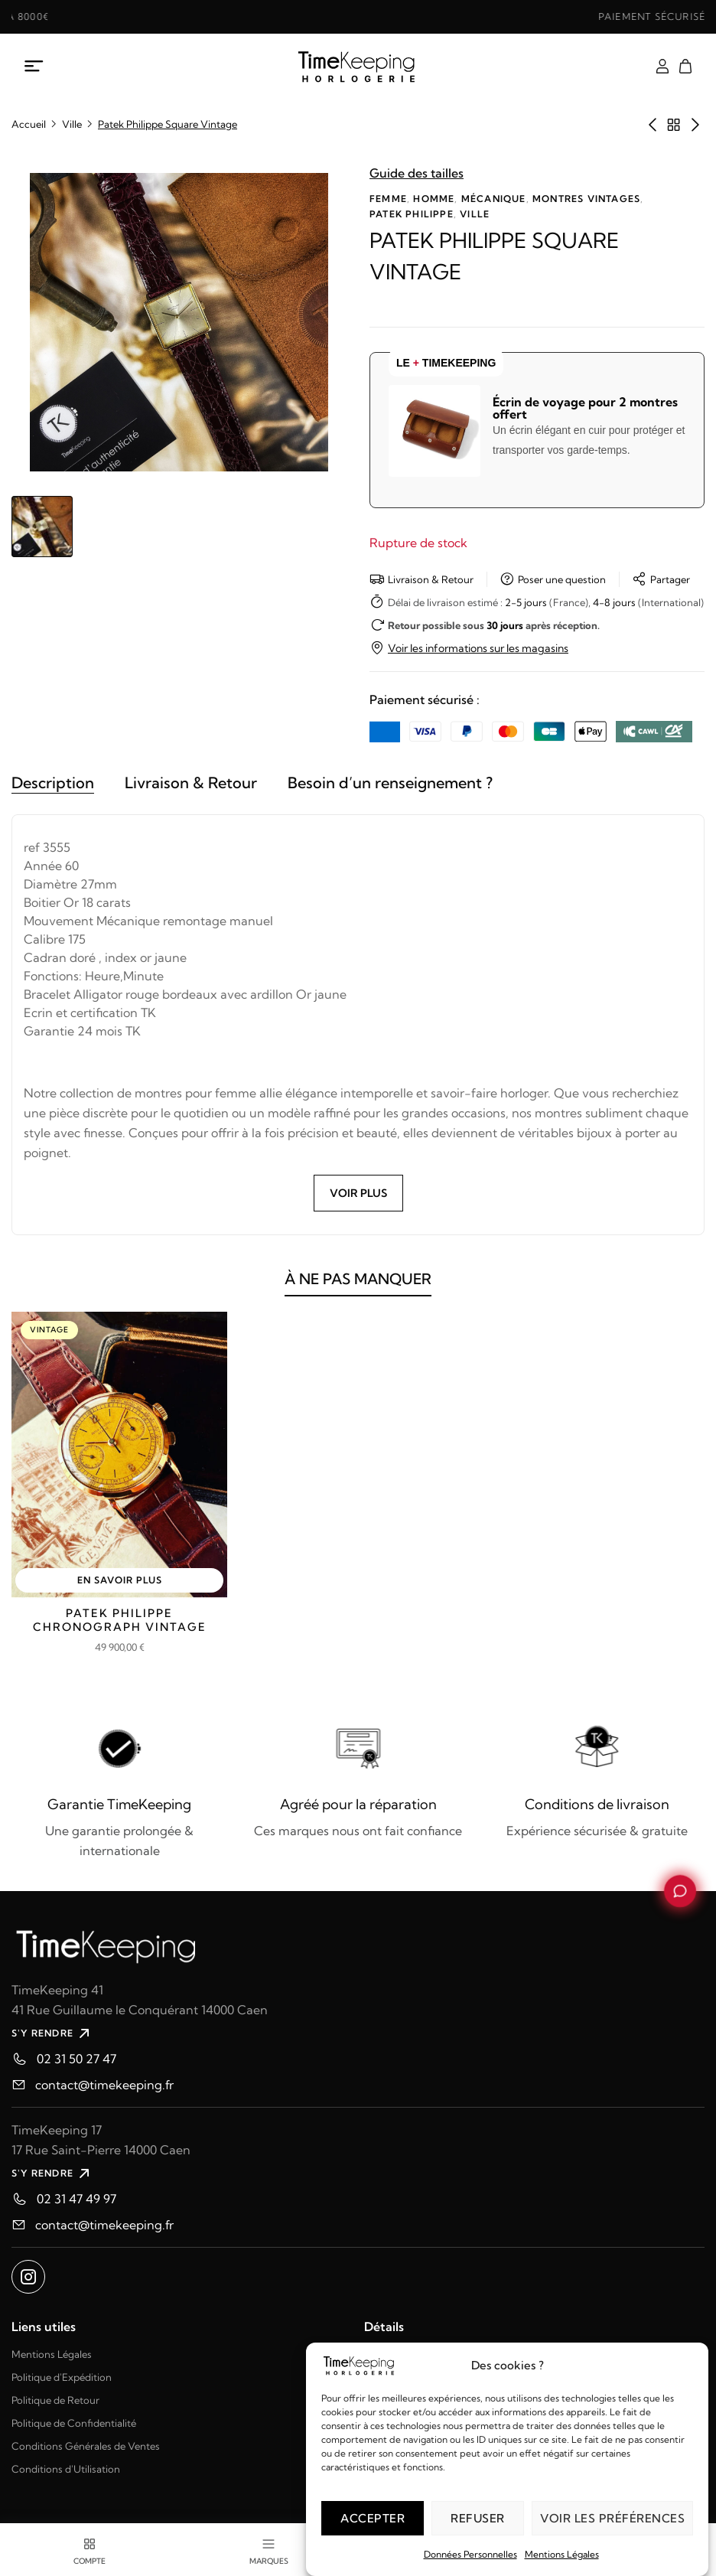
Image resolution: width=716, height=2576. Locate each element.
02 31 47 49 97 (76, 2198)
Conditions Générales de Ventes (85, 2446)
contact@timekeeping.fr (104, 2084)
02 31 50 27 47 (76, 2058)
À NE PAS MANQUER (358, 1289)
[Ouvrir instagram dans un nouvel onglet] (28, 2277)
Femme (388, 198)
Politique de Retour (55, 2400)
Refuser (478, 2518)
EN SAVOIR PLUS (119, 1580)
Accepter (372, 2518)
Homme (433, 198)
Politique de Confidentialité (73, 2423)
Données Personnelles (470, 2554)
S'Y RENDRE (52, 2033)
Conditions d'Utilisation (65, 2469)
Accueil (28, 124)
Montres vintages (586, 198)
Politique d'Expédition (61, 2377)
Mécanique (493, 198)
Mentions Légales (562, 2554)
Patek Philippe (411, 214)
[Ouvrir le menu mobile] (34, 66)
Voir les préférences (612, 2518)
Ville (72, 124)
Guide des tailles (416, 173)
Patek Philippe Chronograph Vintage (120, 1620)
